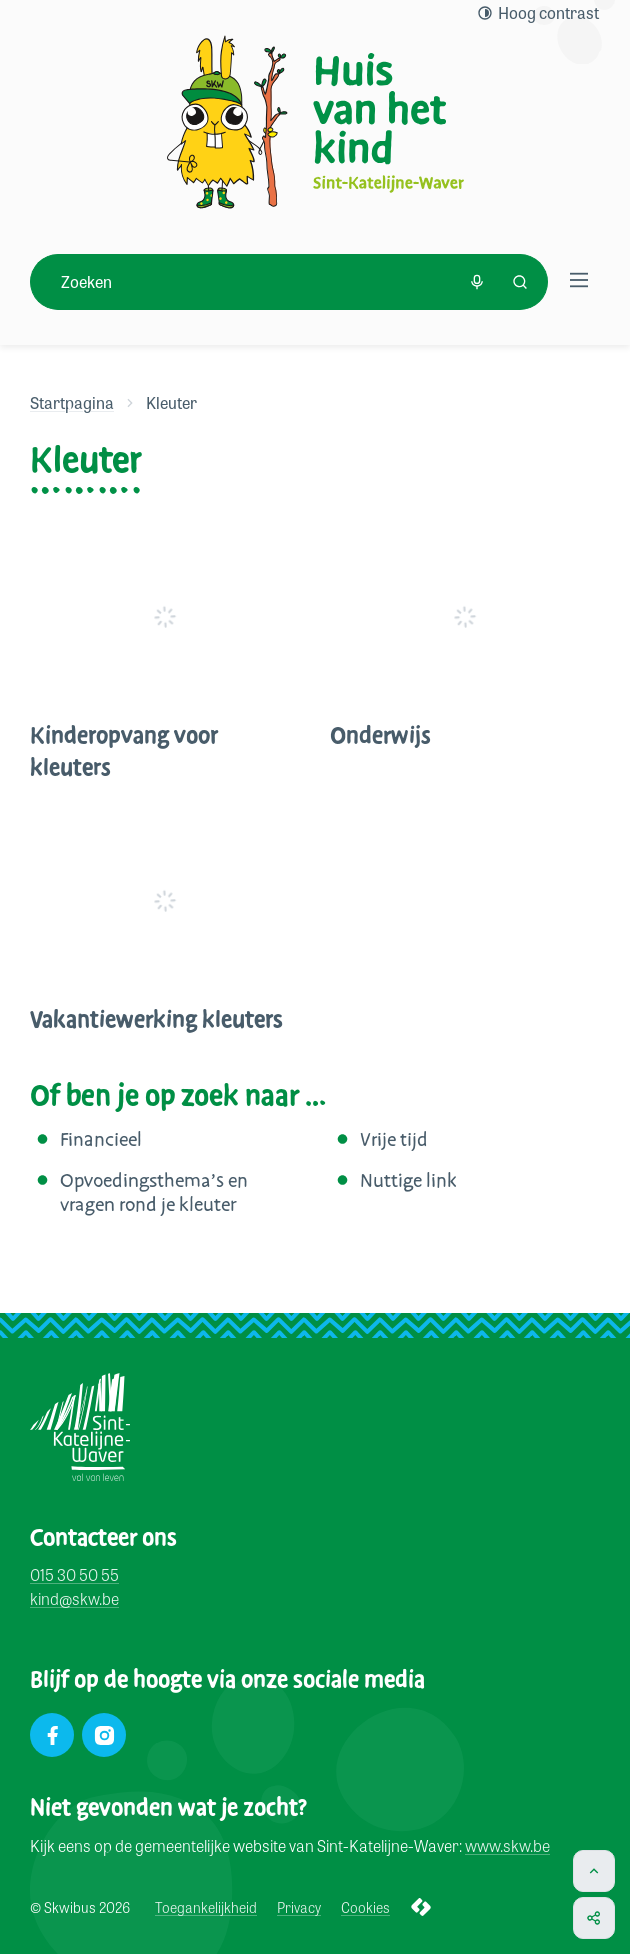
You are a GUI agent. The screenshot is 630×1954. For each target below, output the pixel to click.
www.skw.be (507, 1845)
